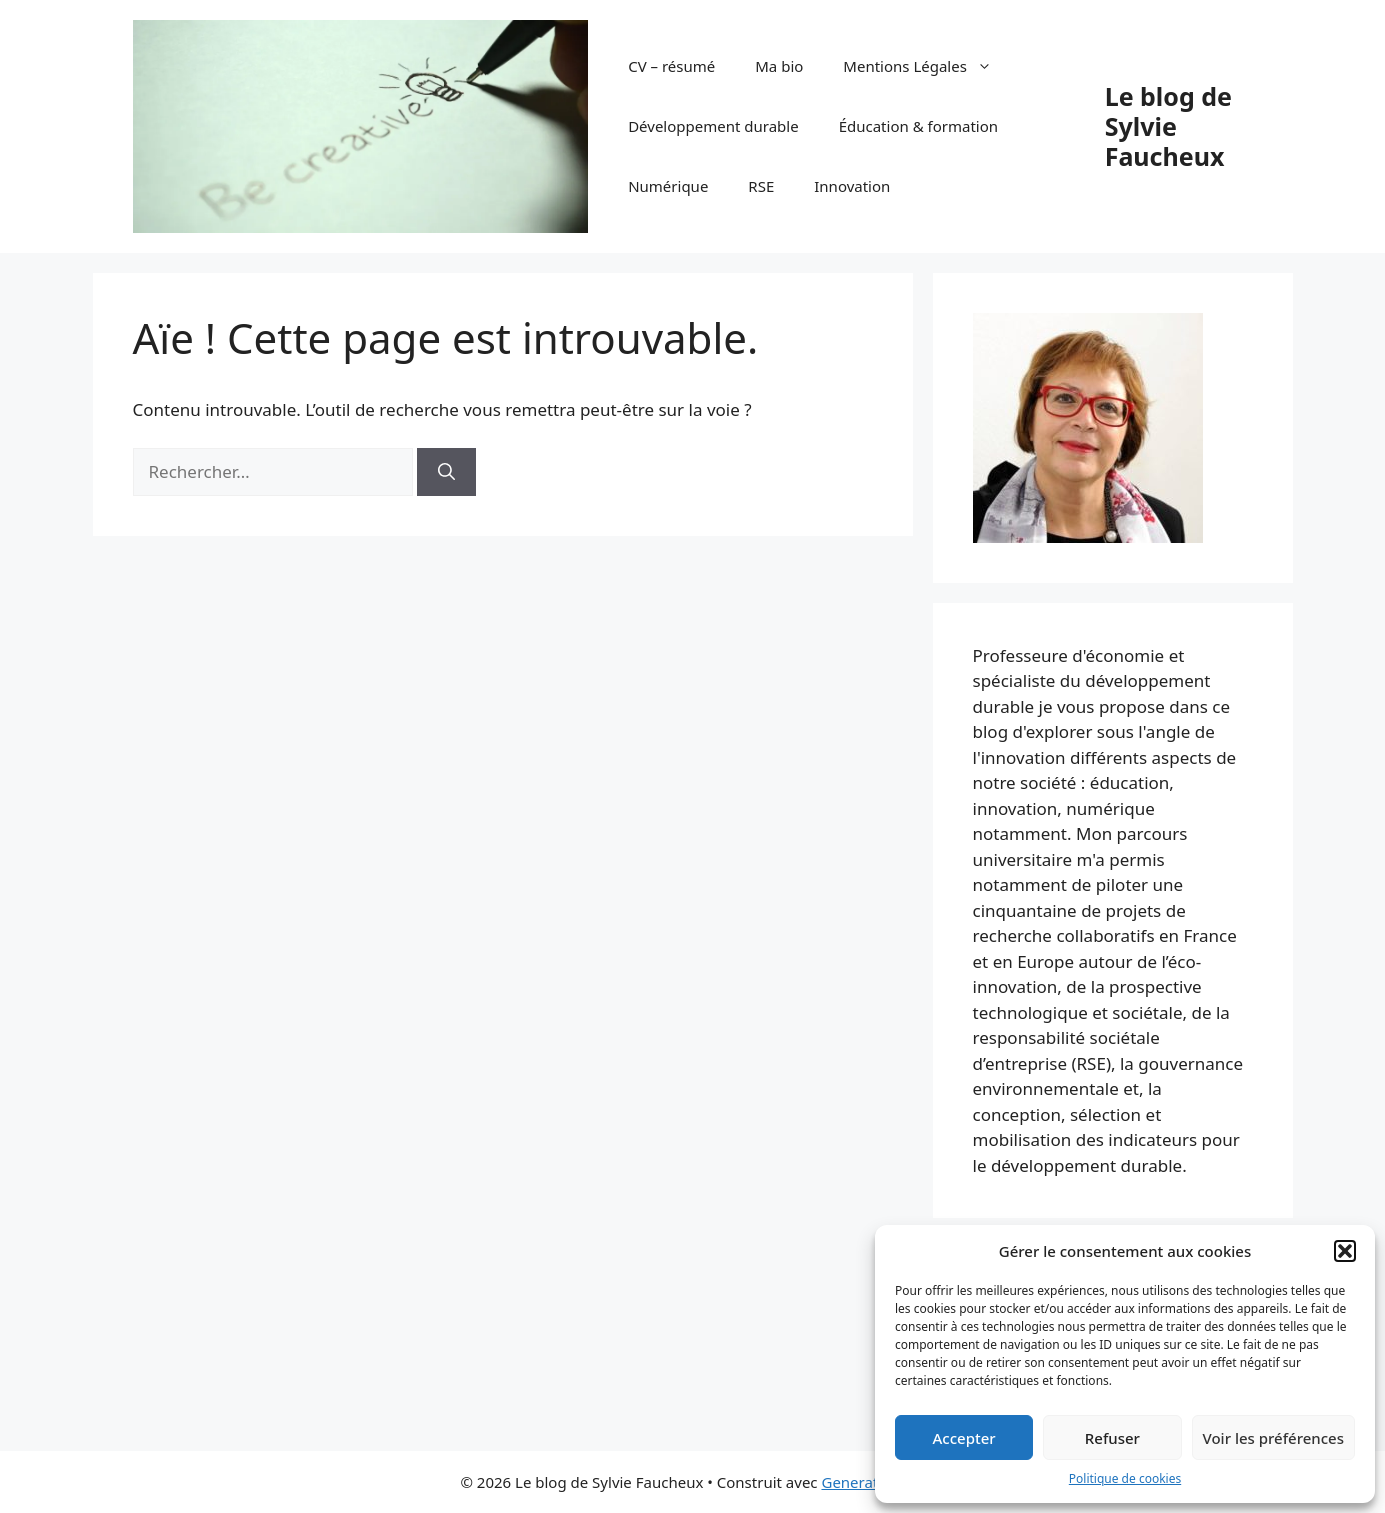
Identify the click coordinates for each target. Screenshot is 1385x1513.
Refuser (1112, 1438)
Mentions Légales (927, 66)
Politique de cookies (1125, 1478)
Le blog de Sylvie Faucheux (1168, 126)
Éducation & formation (918, 126)
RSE (761, 186)
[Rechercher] (446, 472)
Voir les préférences (1273, 1438)
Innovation (852, 186)
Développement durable (713, 126)
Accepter (964, 1438)
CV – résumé (671, 66)
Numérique (668, 186)
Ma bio (779, 66)
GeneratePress (872, 1482)
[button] (1345, 1251)
